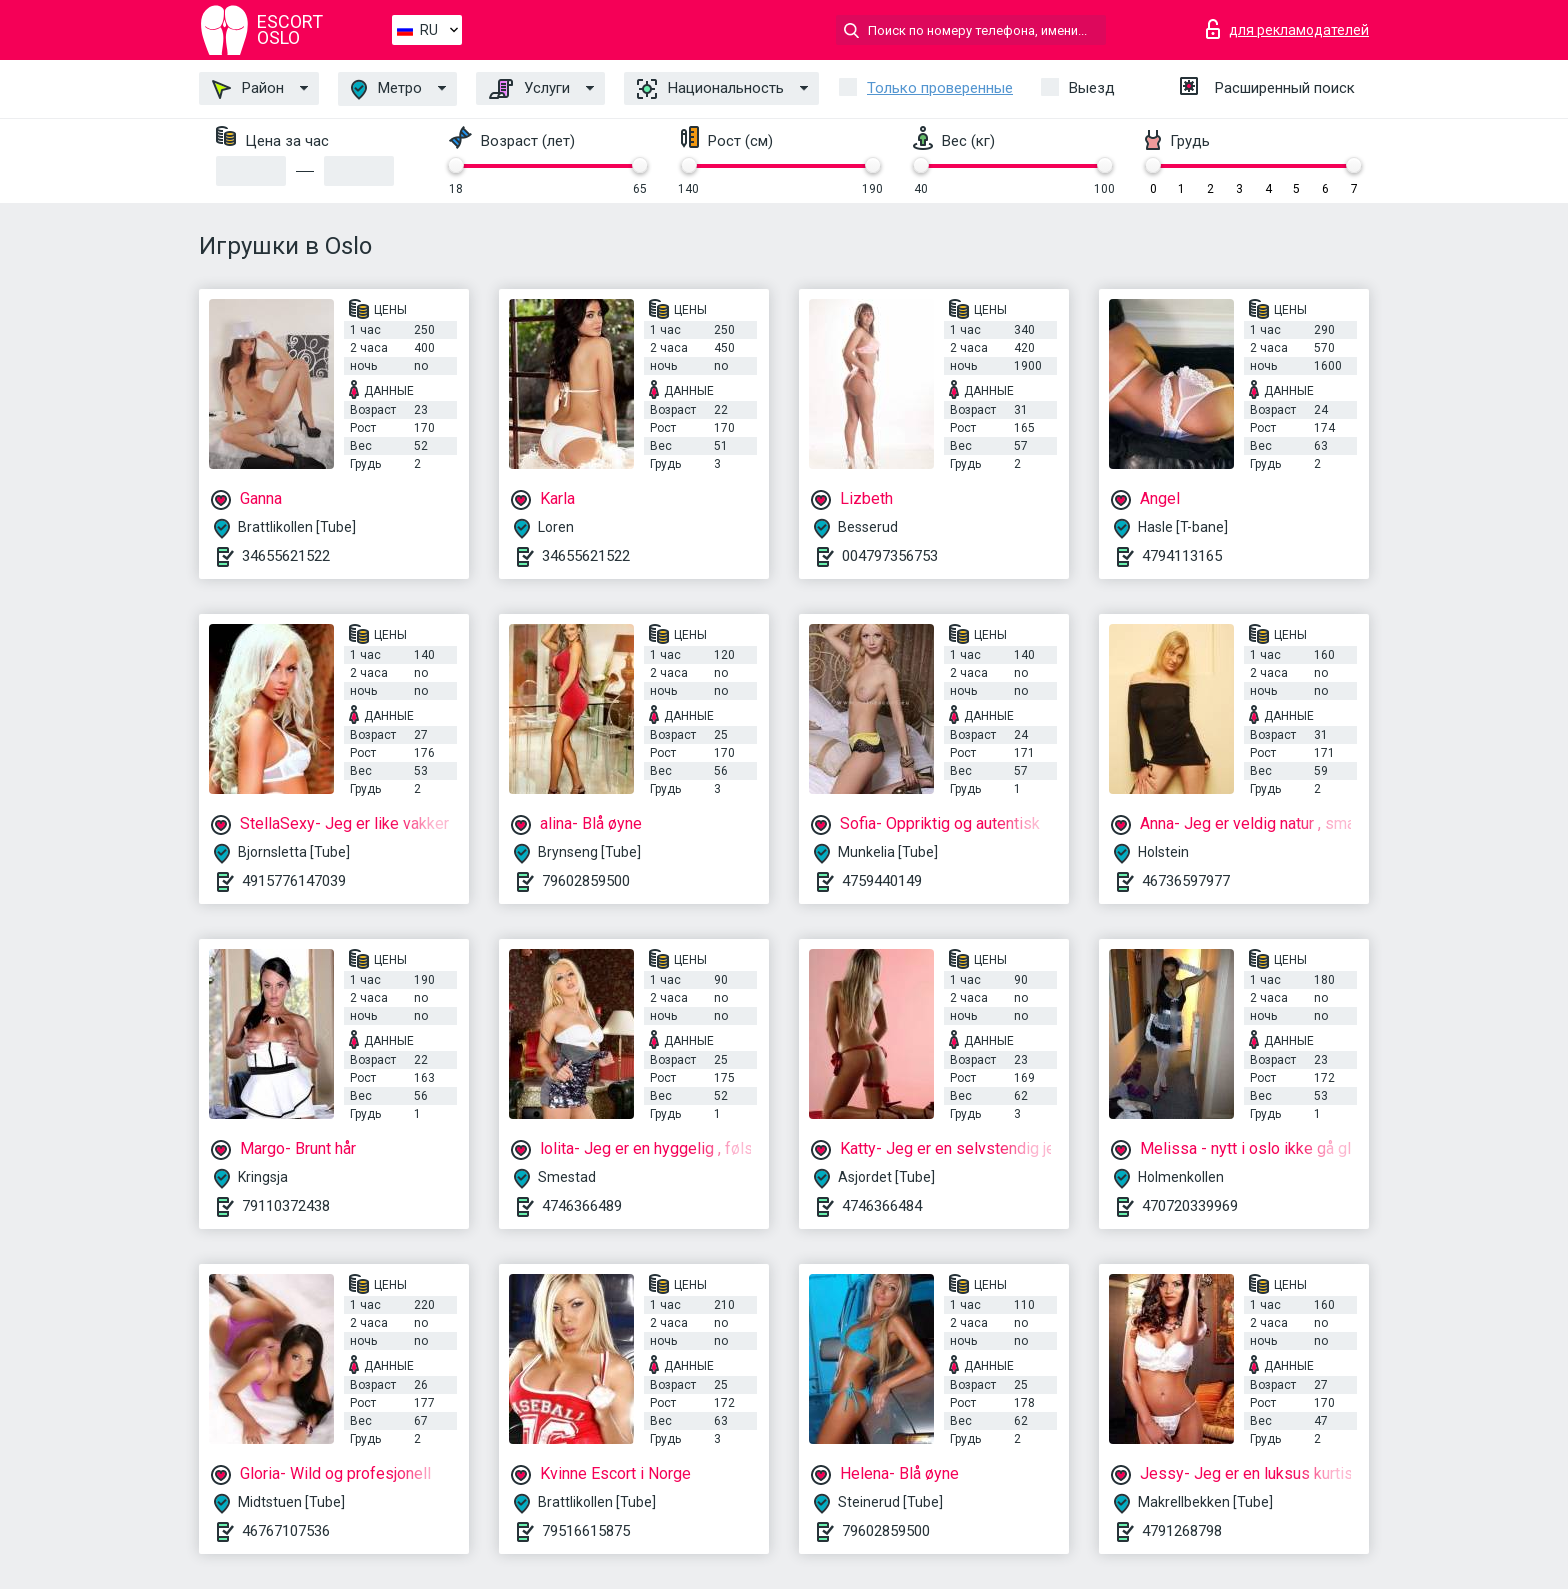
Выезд (1092, 88)
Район (248, 89)
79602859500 (586, 881)
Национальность (710, 89)
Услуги (529, 89)
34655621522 (286, 556)
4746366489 (582, 1206)
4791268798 (1182, 1531)
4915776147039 (294, 881)
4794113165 (1182, 556)
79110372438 (286, 1206)
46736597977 (1186, 881)
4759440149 (882, 881)
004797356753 (890, 556)
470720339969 (1190, 1206)
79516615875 (586, 1531)
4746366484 (882, 1206)
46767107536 (286, 1531)
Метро (386, 89)
